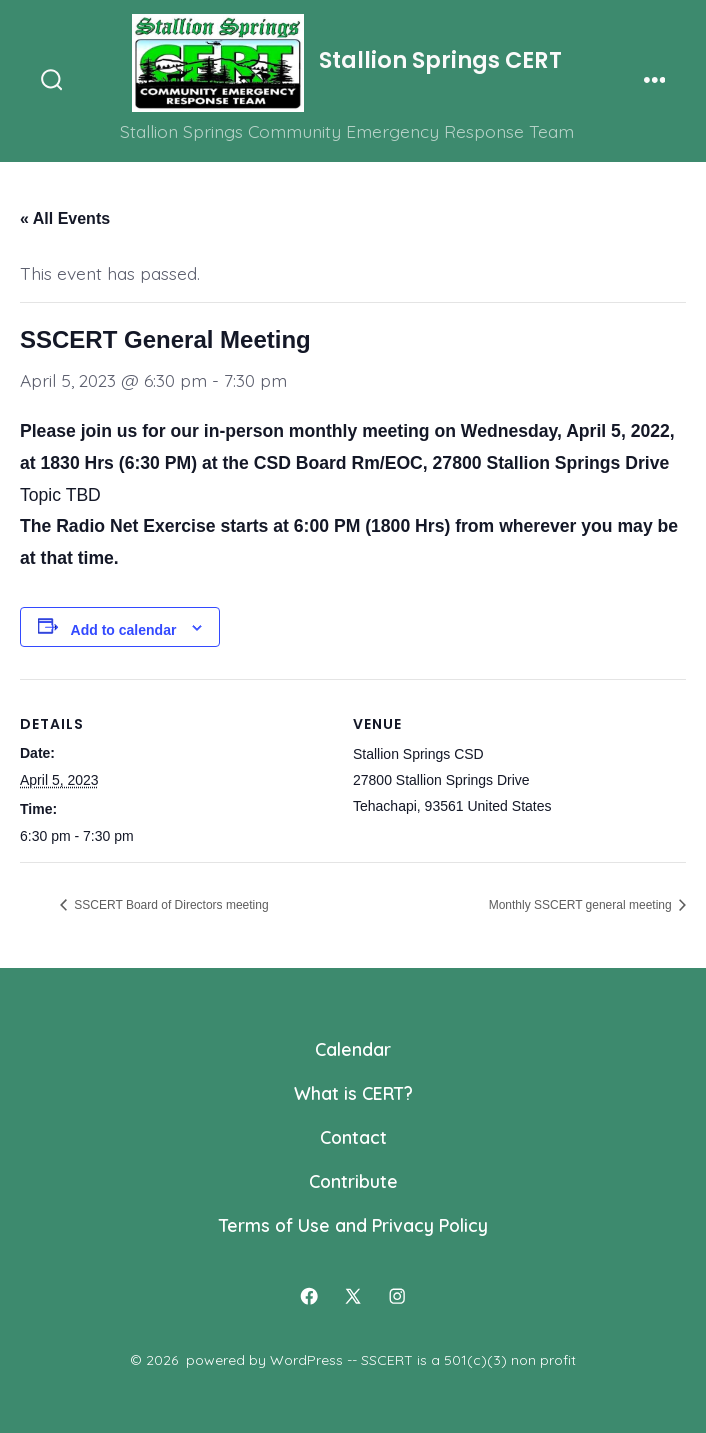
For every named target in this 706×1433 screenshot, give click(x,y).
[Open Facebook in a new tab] (309, 1297)
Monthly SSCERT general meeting (582, 905)
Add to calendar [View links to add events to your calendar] (124, 630)
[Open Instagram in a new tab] (397, 1297)
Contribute (353, 1181)
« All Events (65, 218)
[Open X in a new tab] (353, 1297)
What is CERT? (353, 1093)
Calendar (353, 1049)
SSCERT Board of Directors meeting (170, 905)
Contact (353, 1137)
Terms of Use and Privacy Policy (353, 1225)
